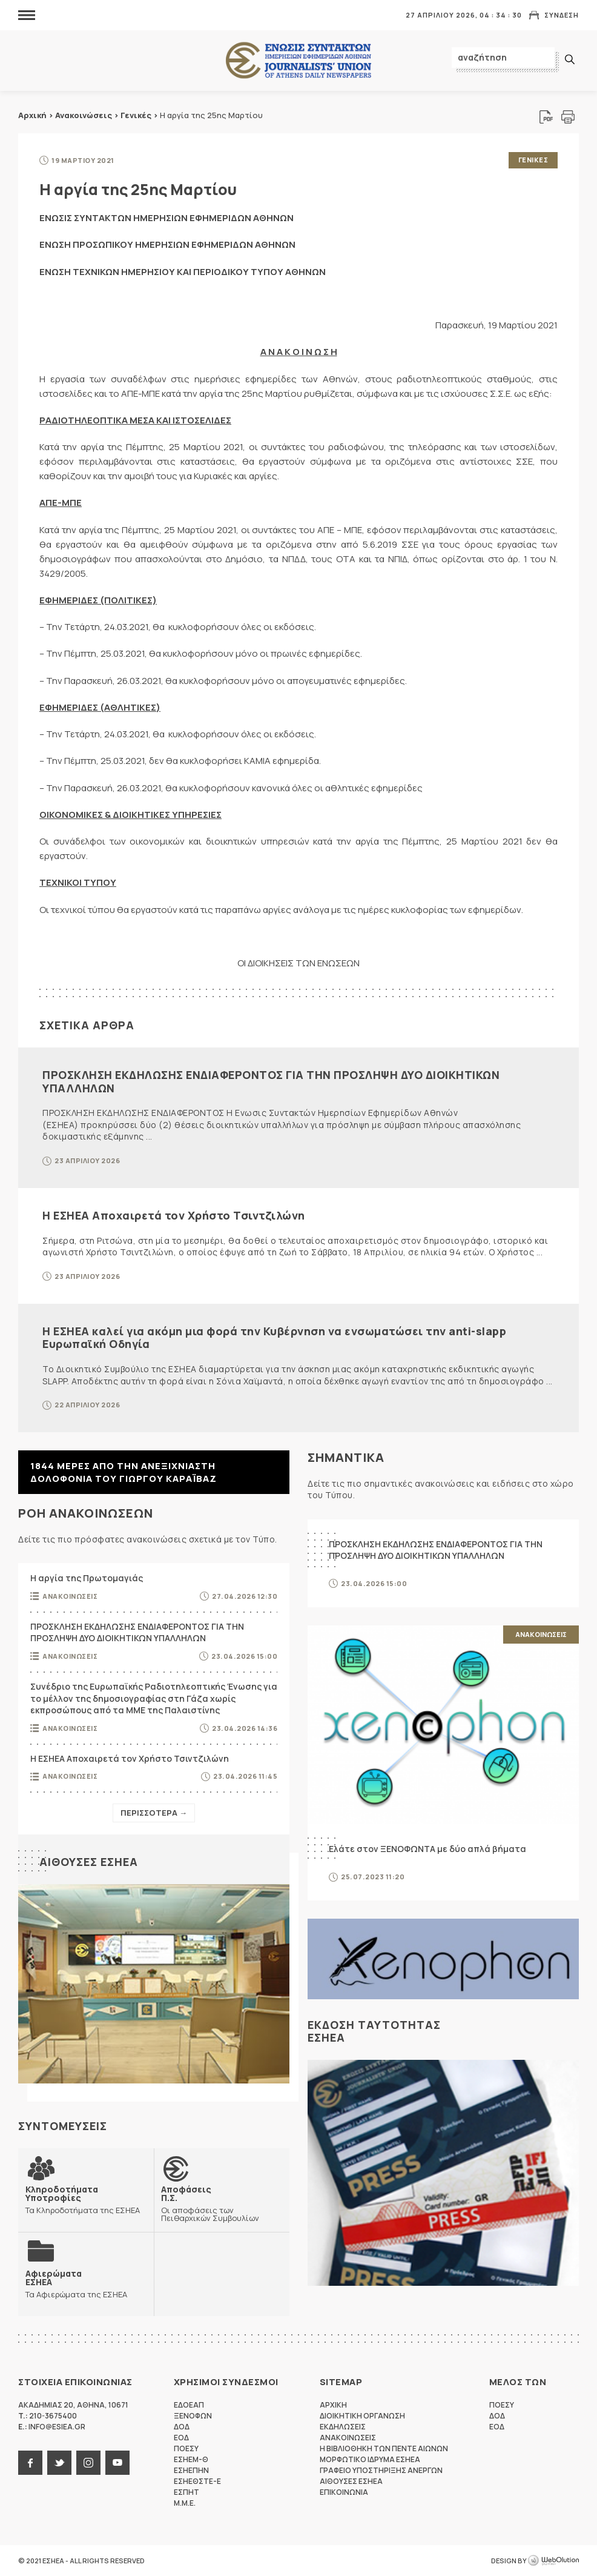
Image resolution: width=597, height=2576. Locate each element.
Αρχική (32, 115)
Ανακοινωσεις (69, 1596)
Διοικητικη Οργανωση (362, 2416)
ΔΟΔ (182, 2427)
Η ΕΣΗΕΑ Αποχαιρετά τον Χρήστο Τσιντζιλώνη (173, 1215)
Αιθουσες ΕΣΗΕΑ (88, 1861)
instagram (88, 2463)
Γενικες (533, 159)
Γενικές (135, 115)
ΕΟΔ (181, 2437)
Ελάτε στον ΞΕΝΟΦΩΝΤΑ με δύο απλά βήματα (427, 1848)
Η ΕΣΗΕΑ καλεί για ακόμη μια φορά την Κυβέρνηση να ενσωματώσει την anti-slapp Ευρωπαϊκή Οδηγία (274, 1338)
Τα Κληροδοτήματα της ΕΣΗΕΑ (86, 2199)
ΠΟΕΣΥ (186, 2448)
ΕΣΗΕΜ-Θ (191, 2459)
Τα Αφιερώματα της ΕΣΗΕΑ (76, 2284)
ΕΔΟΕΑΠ (189, 2405)
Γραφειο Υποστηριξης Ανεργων (381, 2470)
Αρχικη (333, 2405)
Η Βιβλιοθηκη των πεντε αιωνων (384, 2448)
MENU (26, 14)
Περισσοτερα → (153, 1812)
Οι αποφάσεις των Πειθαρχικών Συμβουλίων (221, 2203)
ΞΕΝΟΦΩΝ (193, 2416)
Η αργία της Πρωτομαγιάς (86, 1578)
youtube (117, 2463)
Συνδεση (561, 14)
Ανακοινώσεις (83, 115)
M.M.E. (185, 2503)
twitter (59, 2463)
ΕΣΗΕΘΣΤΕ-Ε (197, 2481)
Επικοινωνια (344, 2492)
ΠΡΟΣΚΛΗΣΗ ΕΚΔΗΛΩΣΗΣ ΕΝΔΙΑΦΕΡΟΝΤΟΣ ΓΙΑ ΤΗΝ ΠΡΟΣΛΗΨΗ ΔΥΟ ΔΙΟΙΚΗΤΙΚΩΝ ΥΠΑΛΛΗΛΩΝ (271, 1081)
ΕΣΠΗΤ (186, 2492)
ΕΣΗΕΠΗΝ (191, 2470)
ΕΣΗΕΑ (298, 60)
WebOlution (553, 2561)
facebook (30, 2463)
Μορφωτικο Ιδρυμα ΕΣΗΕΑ (370, 2459)
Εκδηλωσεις (343, 2427)
